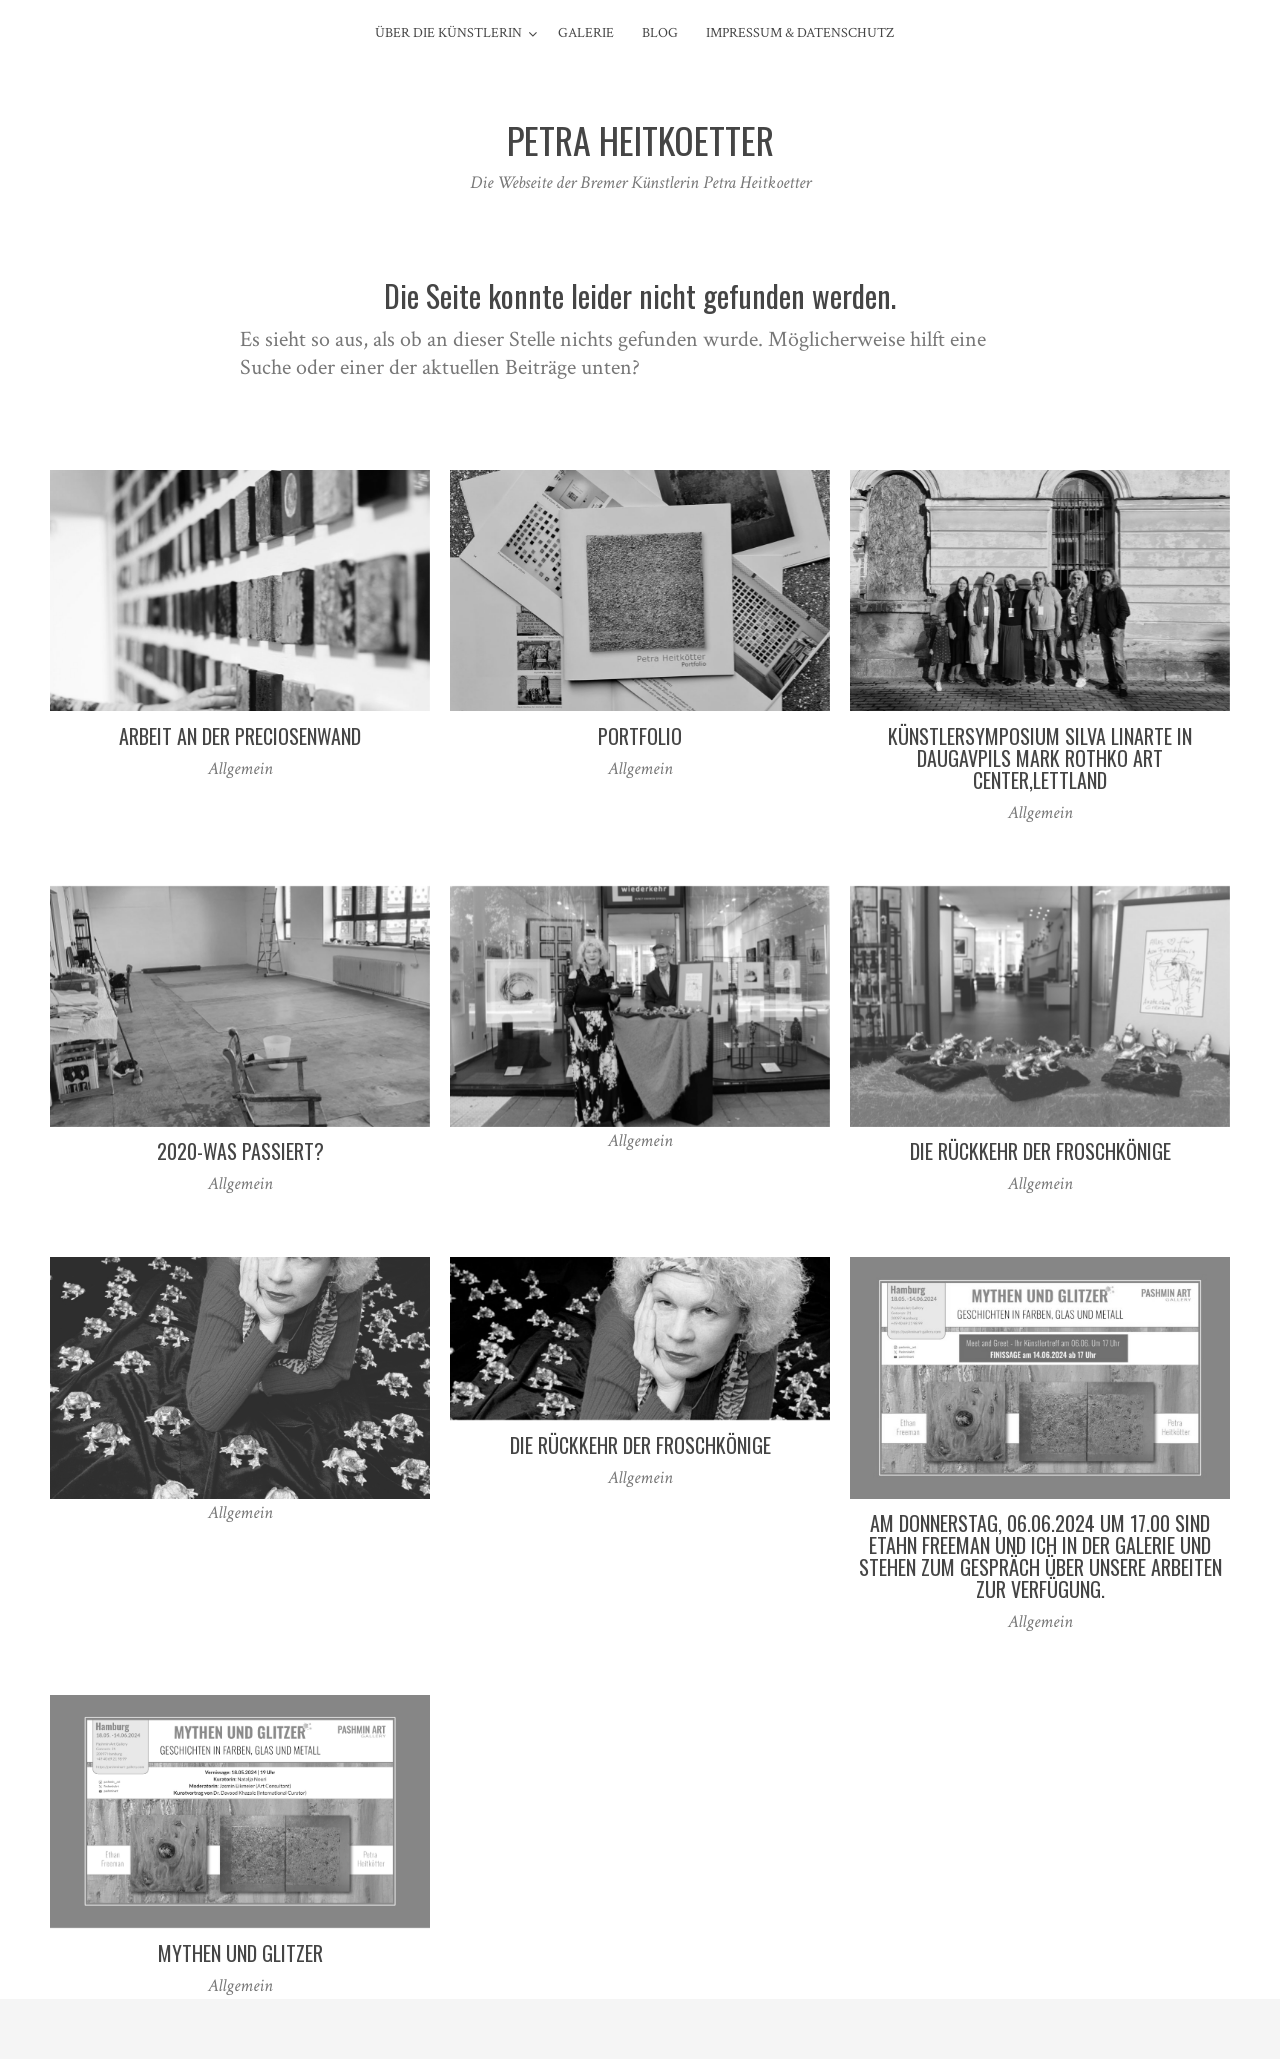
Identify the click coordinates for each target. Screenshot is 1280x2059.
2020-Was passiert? (240, 1151)
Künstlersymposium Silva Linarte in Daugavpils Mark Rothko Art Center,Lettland (1040, 758)
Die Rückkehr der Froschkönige (1040, 1151)
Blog (660, 33)
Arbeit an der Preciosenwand (240, 736)
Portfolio (640, 736)
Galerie (586, 33)
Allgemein (240, 768)
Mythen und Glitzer (240, 1953)
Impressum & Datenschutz (800, 33)
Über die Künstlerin (448, 33)
